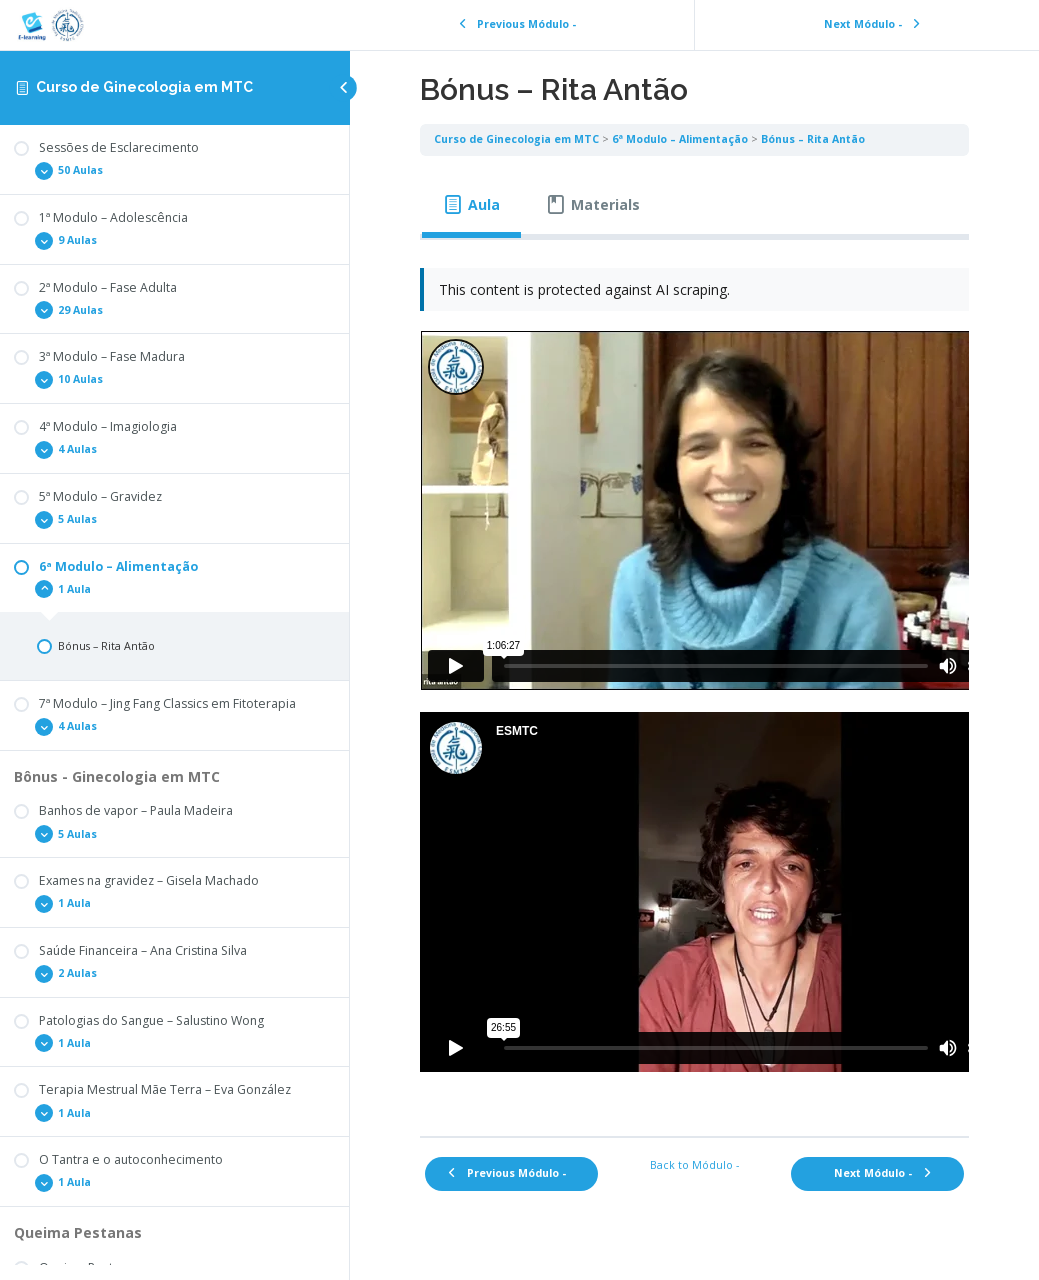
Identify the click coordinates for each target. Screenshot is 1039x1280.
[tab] (471, 205)
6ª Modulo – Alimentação (680, 139)
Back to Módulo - (694, 1165)
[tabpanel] (694, 681)
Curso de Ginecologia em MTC (144, 87)
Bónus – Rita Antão (813, 139)
